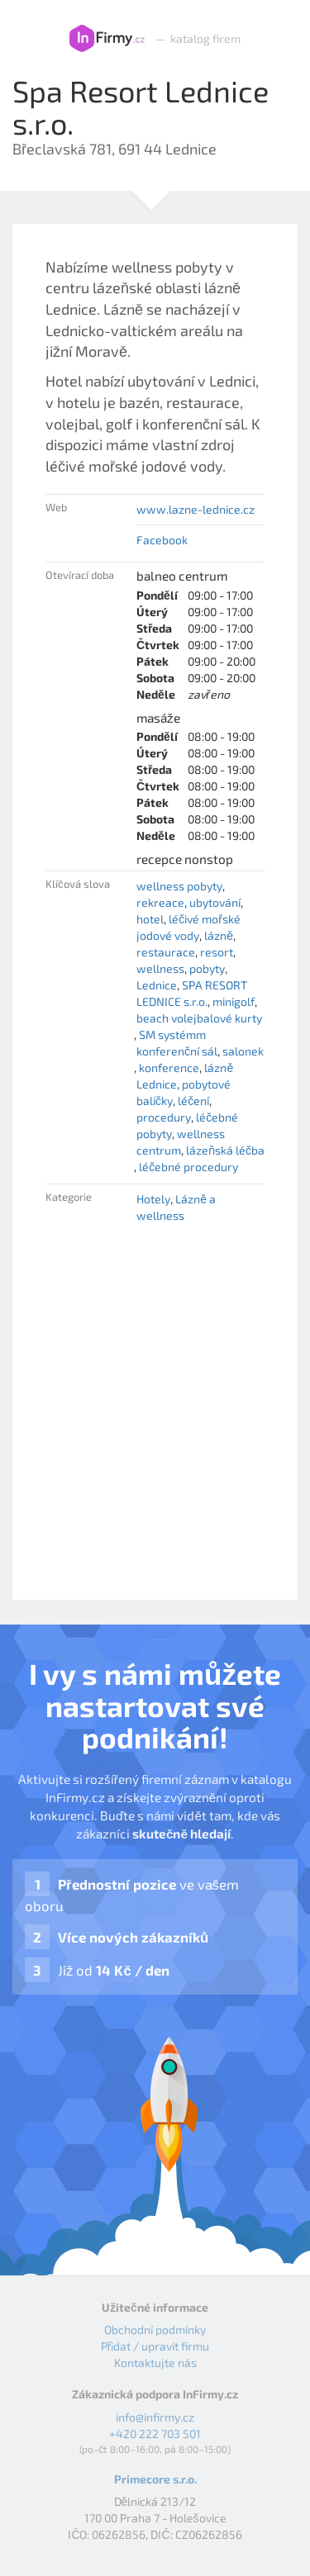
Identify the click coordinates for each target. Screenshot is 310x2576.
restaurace (165, 952)
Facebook (162, 540)
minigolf (233, 1001)
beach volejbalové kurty (199, 1018)
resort (216, 952)
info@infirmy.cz (155, 2417)
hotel (150, 919)
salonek (243, 1051)
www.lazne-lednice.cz (195, 509)
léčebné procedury (188, 1167)
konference (169, 1067)
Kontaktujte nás (155, 2362)
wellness (160, 968)
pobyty (207, 968)
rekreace (160, 902)
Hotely (153, 1199)
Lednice (156, 985)
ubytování (215, 902)
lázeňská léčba (225, 1150)
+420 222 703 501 (155, 2434)
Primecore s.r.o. (155, 2479)
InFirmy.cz (107, 39)
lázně (218, 935)
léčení (193, 1100)
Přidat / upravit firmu (155, 2346)
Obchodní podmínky (155, 2329)
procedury (163, 1117)
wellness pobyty (179, 886)
